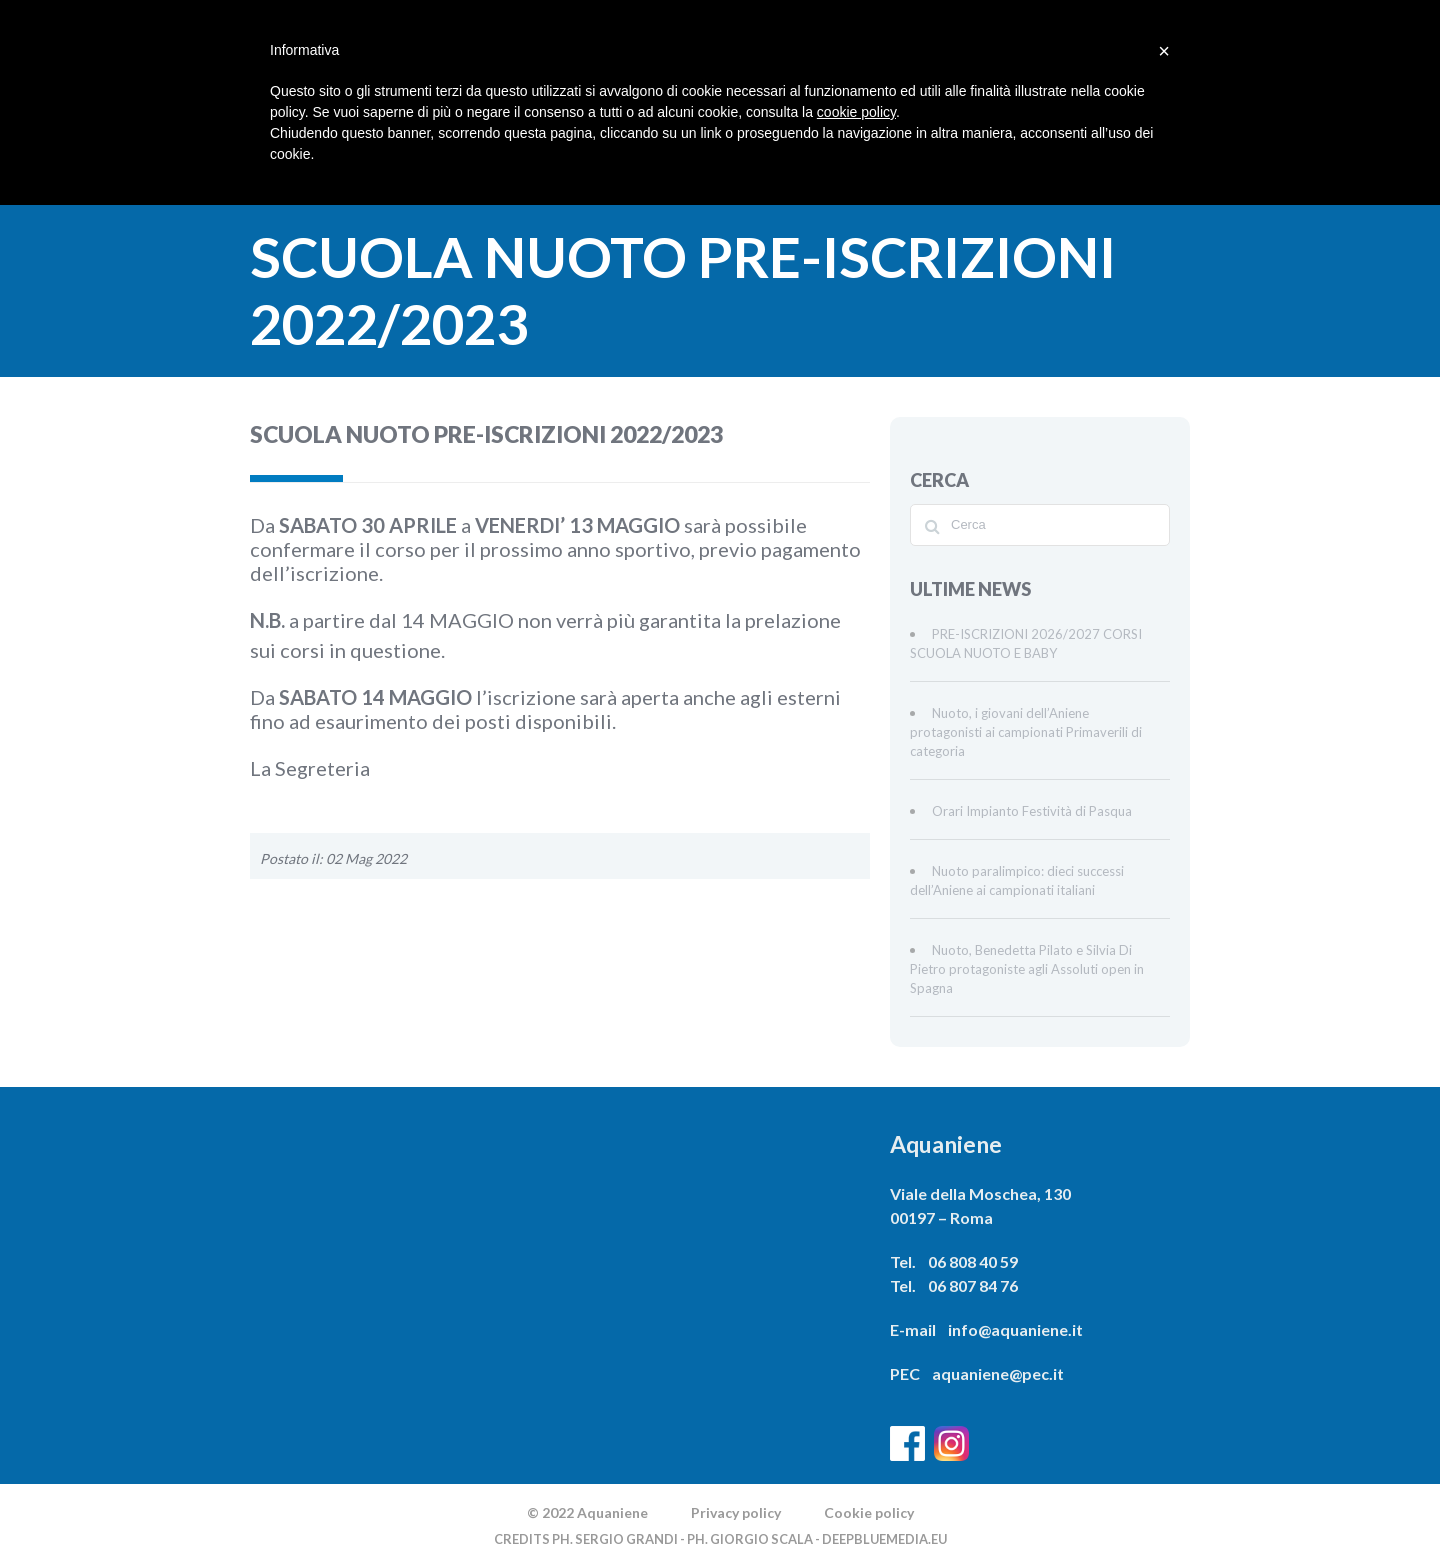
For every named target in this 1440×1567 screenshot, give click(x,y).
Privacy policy (736, 1512)
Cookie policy (869, 1512)
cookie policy (856, 112)
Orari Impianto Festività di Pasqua (1032, 811)
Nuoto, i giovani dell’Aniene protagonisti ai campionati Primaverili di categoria (1026, 732)
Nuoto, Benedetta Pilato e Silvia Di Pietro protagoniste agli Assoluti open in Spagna (1027, 969)
